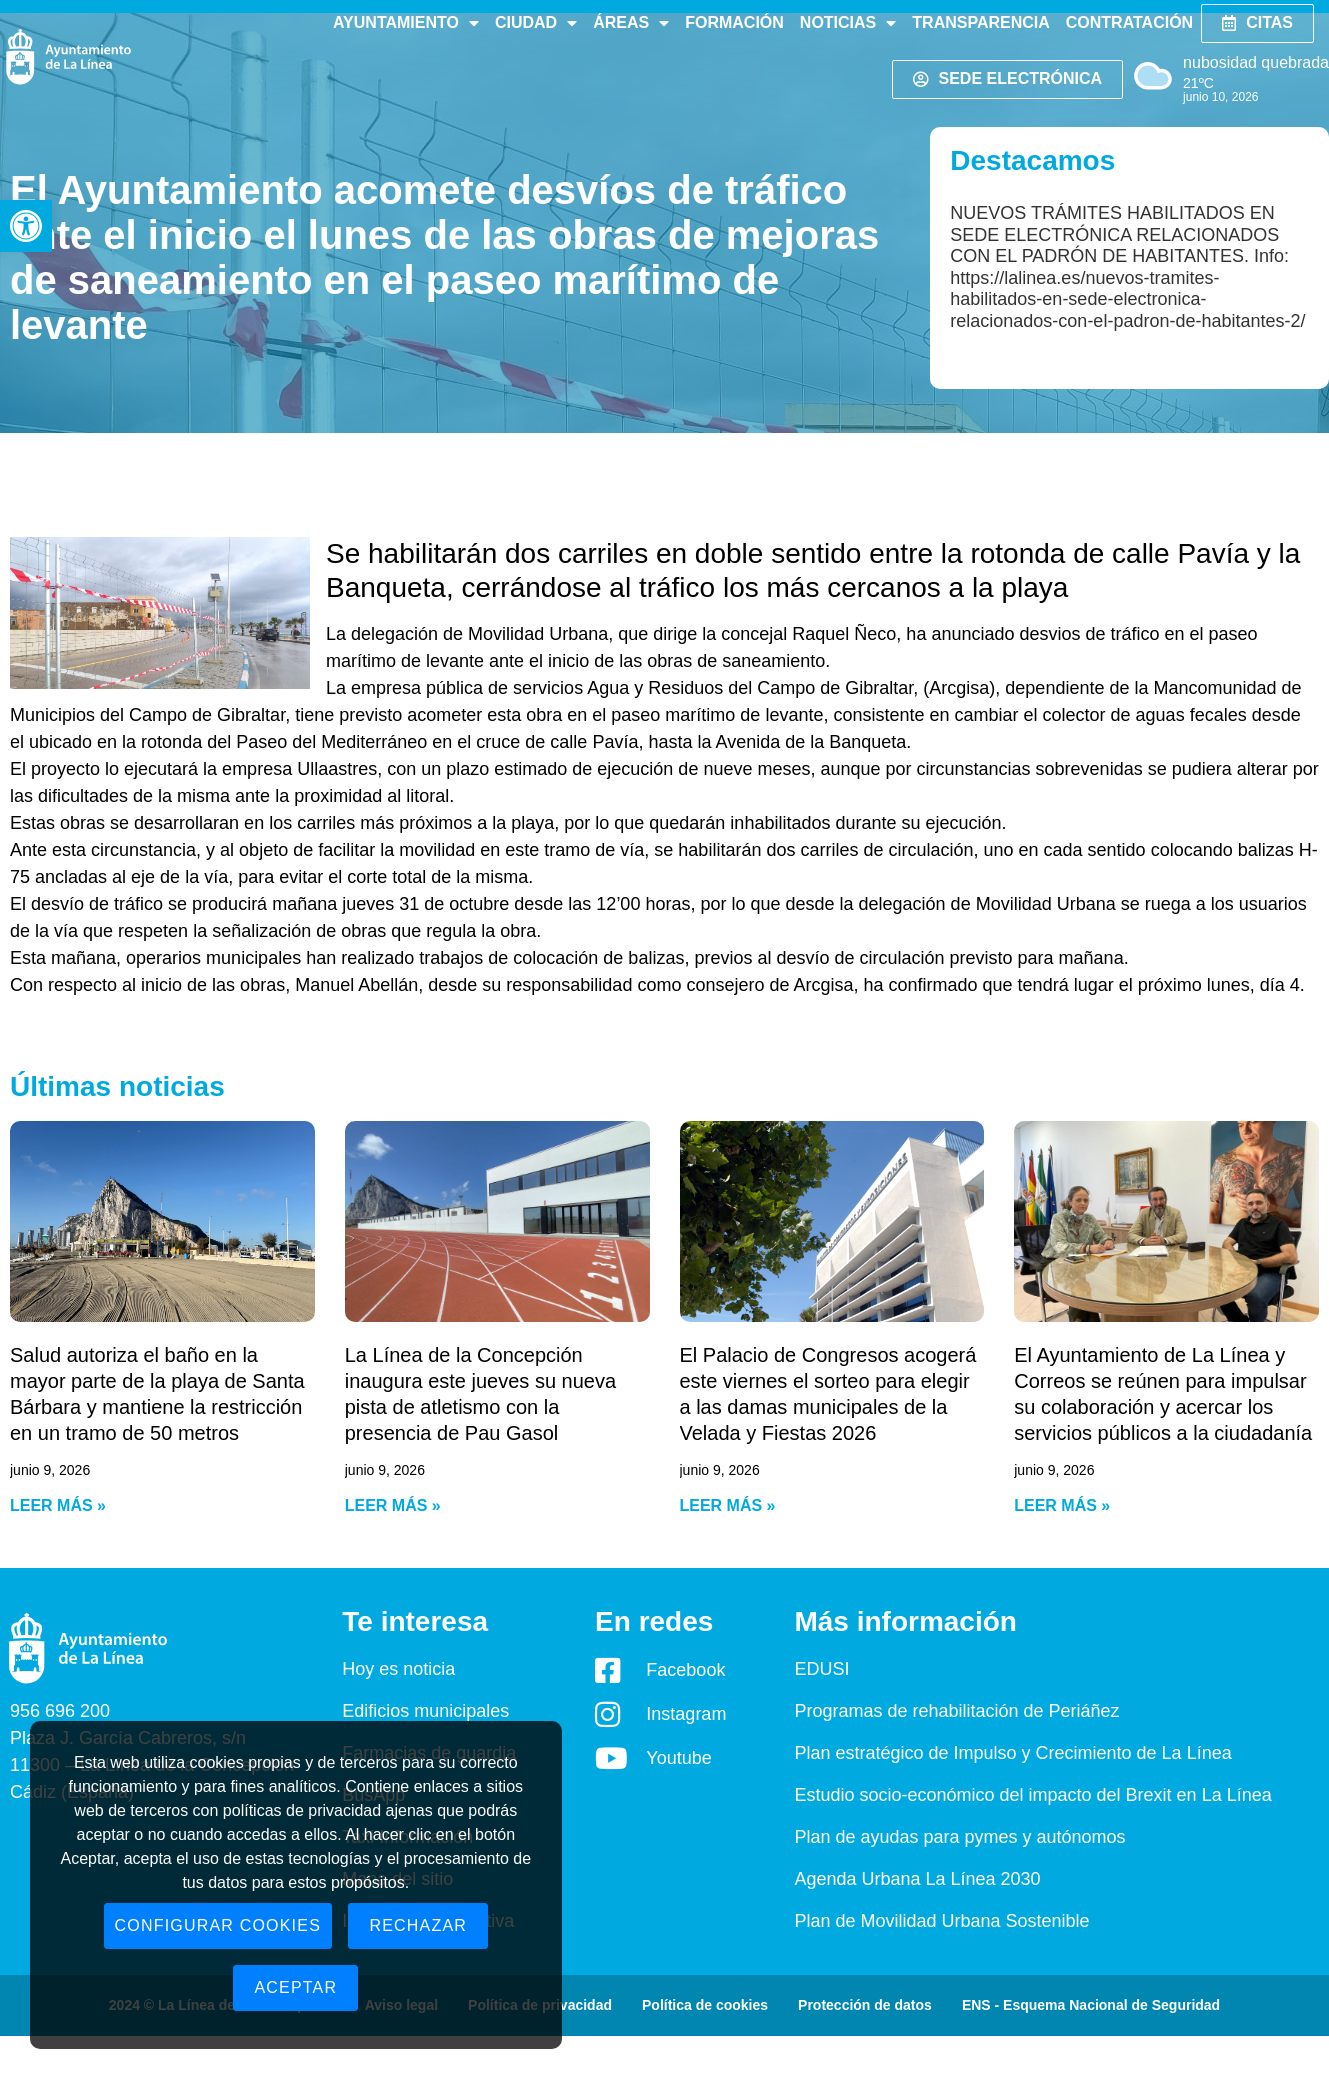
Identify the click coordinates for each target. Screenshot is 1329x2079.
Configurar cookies (218, 1925)
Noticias (848, 23)
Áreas (631, 23)
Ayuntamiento (406, 23)
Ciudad (536, 23)
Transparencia (980, 22)
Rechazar (418, 1925)
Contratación (1129, 22)
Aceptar (295, 1987)
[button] (26, 226)
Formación (734, 22)
